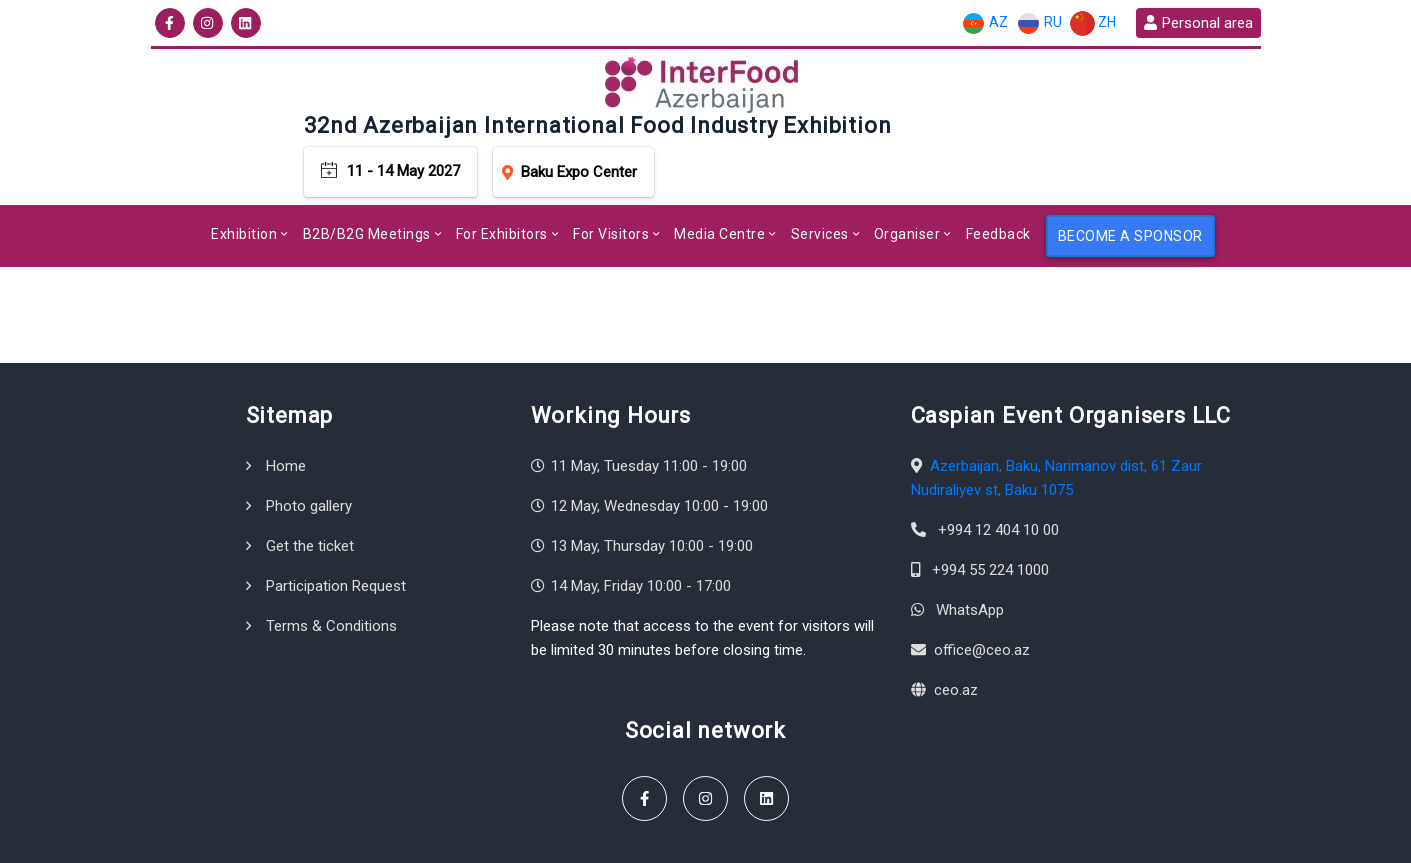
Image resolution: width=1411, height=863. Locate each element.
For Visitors (611, 178)
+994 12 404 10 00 (998, 474)
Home (286, 410)
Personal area (1198, 23)
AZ (984, 23)
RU (1039, 23)
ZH (1093, 23)
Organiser (907, 178)
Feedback (998, 178)
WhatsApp (970, 554)
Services (820, 178)
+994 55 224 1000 (990, 514)
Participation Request (336, 530)
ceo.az (956, 634)
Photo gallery (309, 450)
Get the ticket (310, 490)
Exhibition (244, 178)
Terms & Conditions (331, 570)
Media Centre (719, 178)
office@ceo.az (982, 594)
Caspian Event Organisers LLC (322, 837)
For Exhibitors (502, 178)
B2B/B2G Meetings (367, 178)
